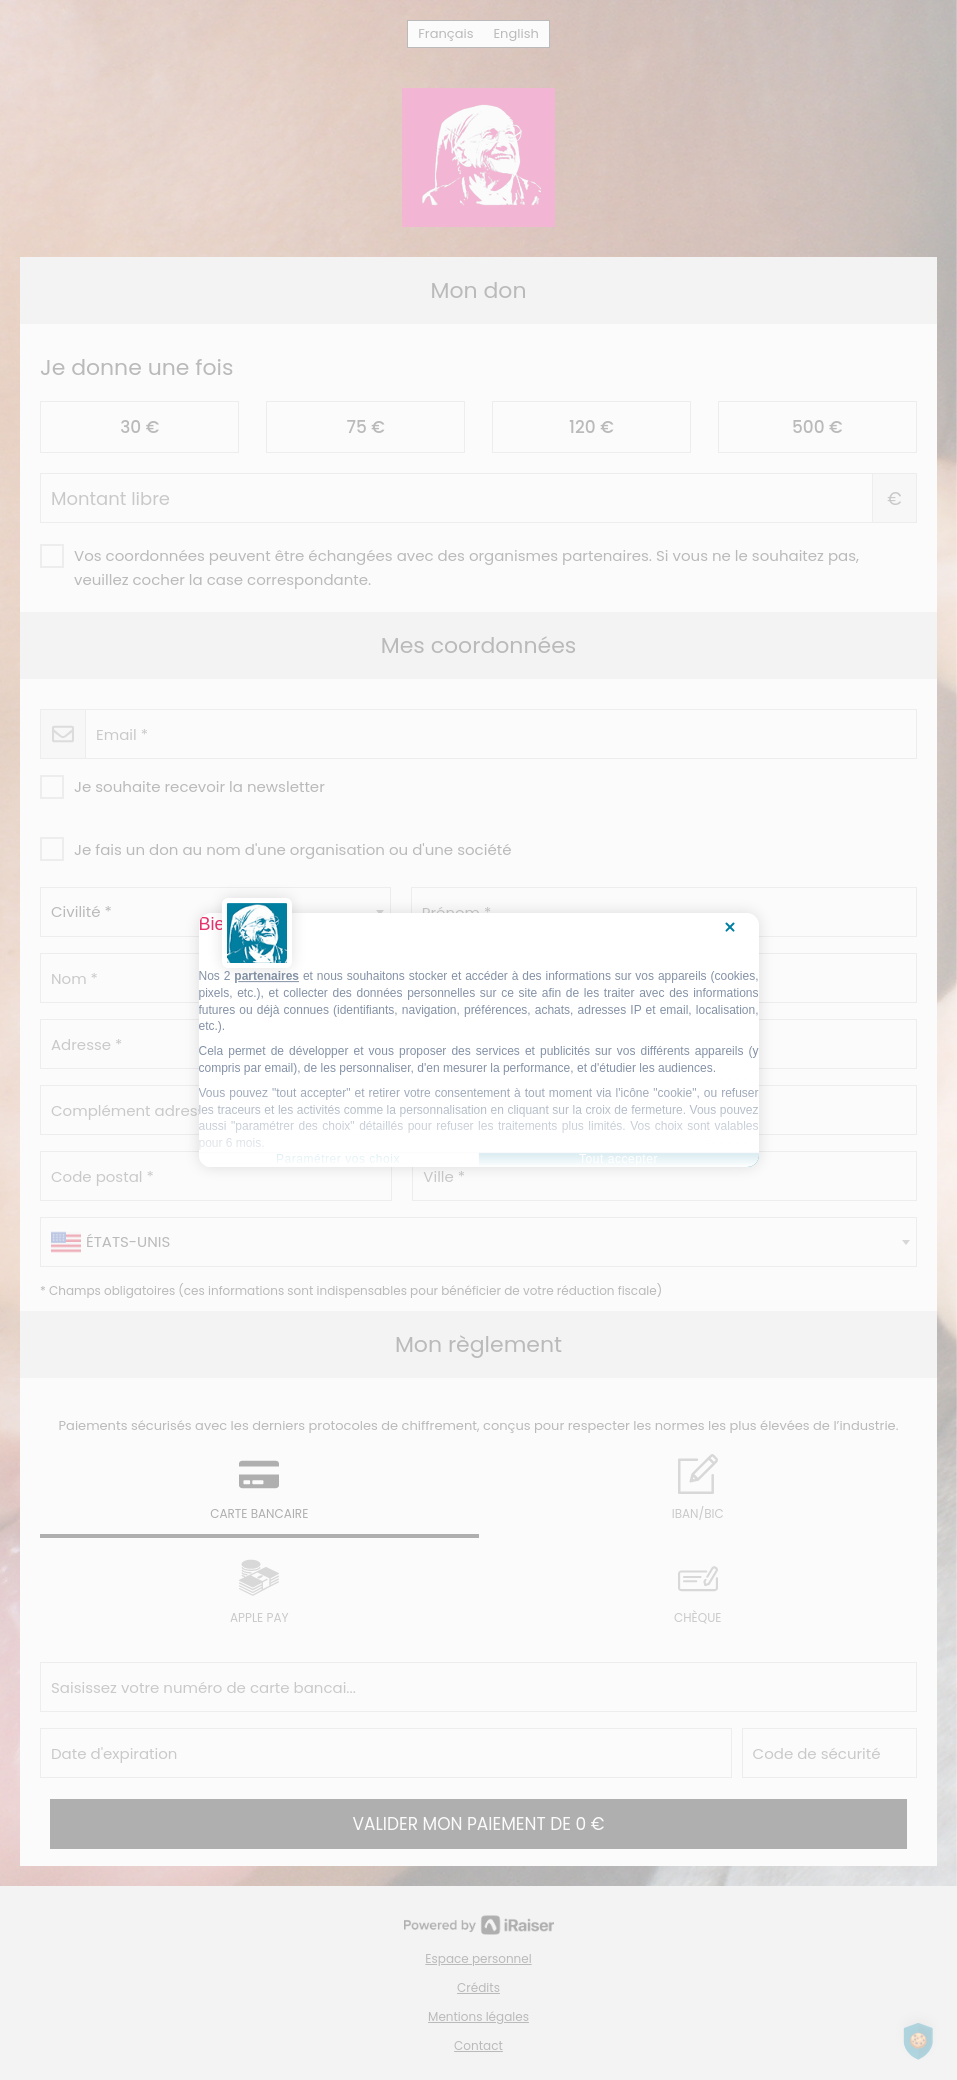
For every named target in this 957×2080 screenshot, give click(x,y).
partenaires (266, 976)
